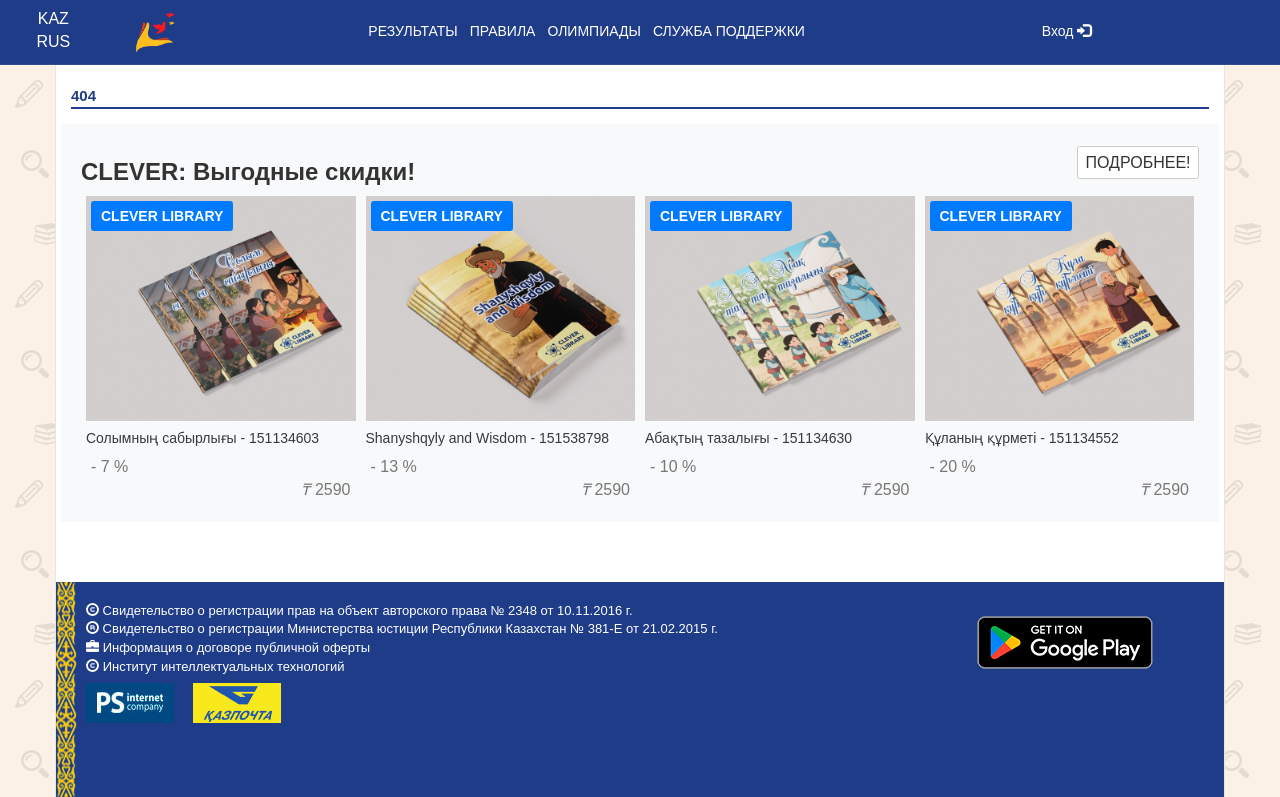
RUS (53, 41)
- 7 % (109, 466)
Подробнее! (1137, 162)
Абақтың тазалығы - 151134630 (748, 438)
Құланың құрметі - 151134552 (1022, 438)
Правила (503, 31)
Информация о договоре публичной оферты (236, 647)
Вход (1067, 31)
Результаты (412, 31)
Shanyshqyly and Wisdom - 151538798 (488, 438)
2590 (325, 489)
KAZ (53, 18)
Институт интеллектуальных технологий (224, 666)
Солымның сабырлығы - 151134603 (202, 438)
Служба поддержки (729, 31)
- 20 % (953, 466)
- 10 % (673, 466)
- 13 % (394, 466)
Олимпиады (593, 31)
